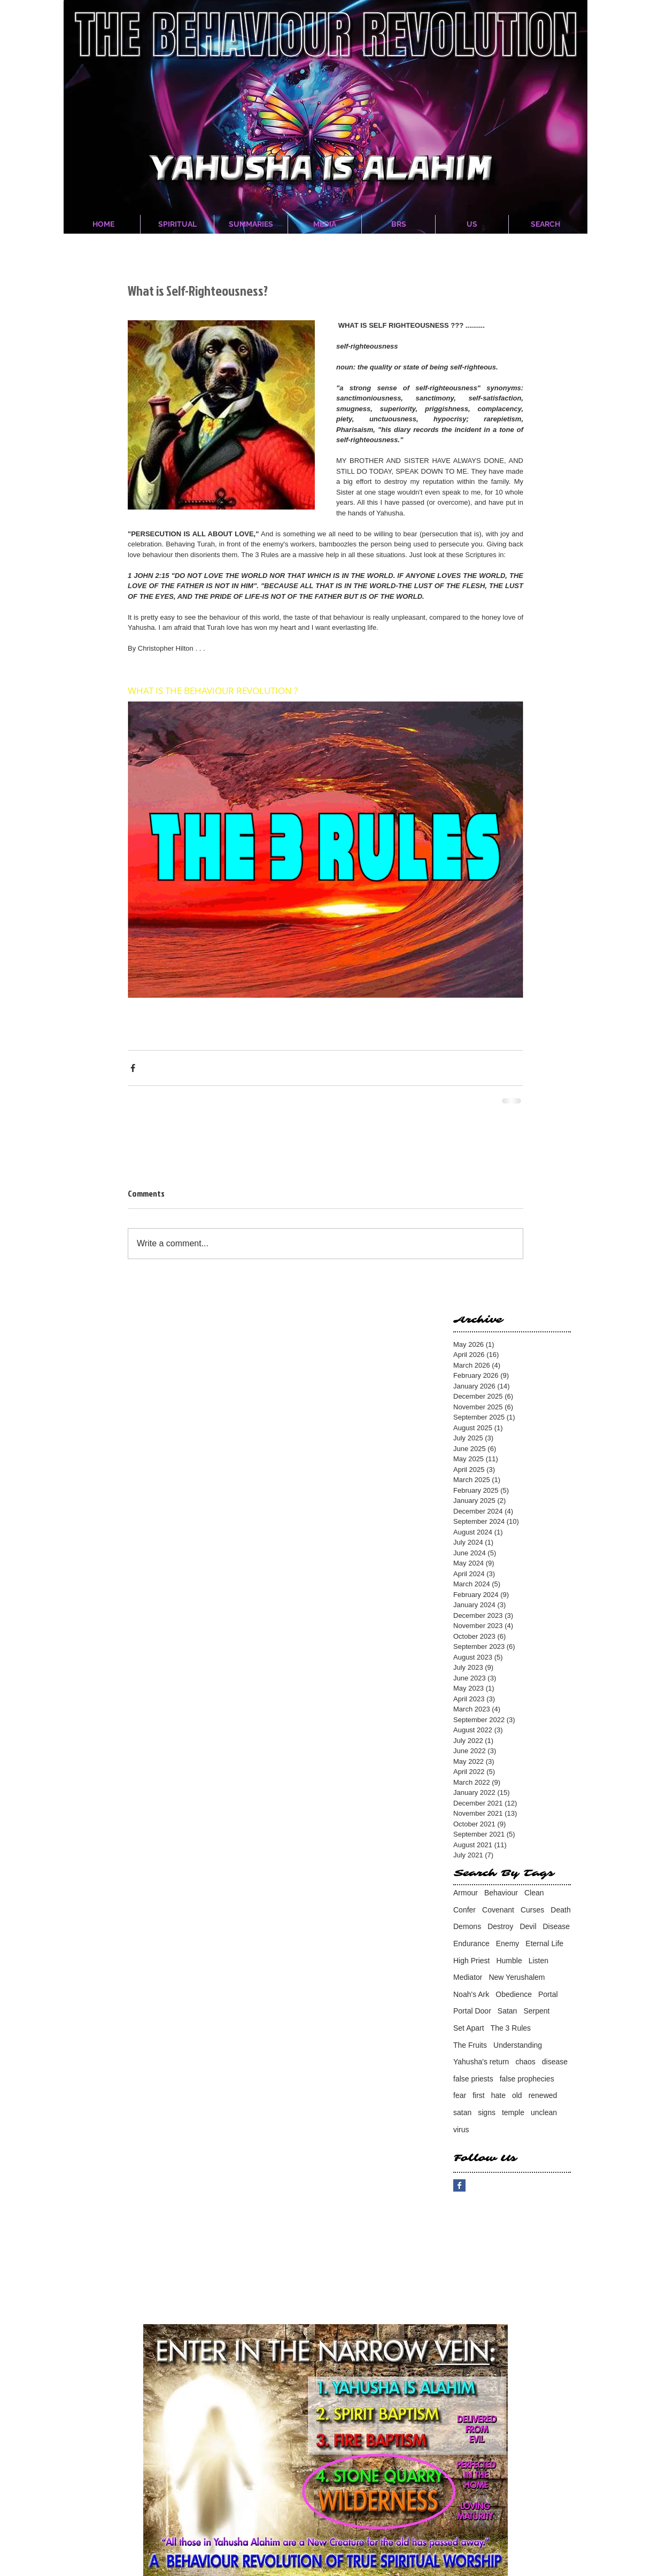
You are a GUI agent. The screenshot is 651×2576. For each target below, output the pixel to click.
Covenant (498, 1910)
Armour (465, 1892)
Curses (532, 1910)
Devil (528, 1926)
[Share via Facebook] (133, 1068)
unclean (544, 2112)
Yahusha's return (481, 2061)
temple (513, 2112)
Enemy (508, 1943)
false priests (473, 2078)
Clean (534, 1892)
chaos (525, 2061)
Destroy (500, 1926)
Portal (548, 1994)
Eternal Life (544, 1943)
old (517, 2095)
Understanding (517, 2045)
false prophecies (527, 2078)
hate (498, 2095)
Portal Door (472, 2011)
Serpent (536, 2011)
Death (560, 1910)
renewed (543, 2095)
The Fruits (470, 2045)
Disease (556, 1926)
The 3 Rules (511, 2028)
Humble (509, 1960)
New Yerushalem (517, 1977)
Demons (467, 1926)
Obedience (513, 1994)
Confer (464, 1910)
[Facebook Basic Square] (459, 2185)
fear (459, 2095)
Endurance (471, 1943)
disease (555, 2061)
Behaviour (501, 1892)
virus (461, 2129)
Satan (507, 2011)
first (478, 2095)
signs (486, 2112)
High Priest (471, 1960)
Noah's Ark (471, 1994)
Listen (538, 1960)
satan (462, 2112)
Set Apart (468, 2028)
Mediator (467, 1977)
